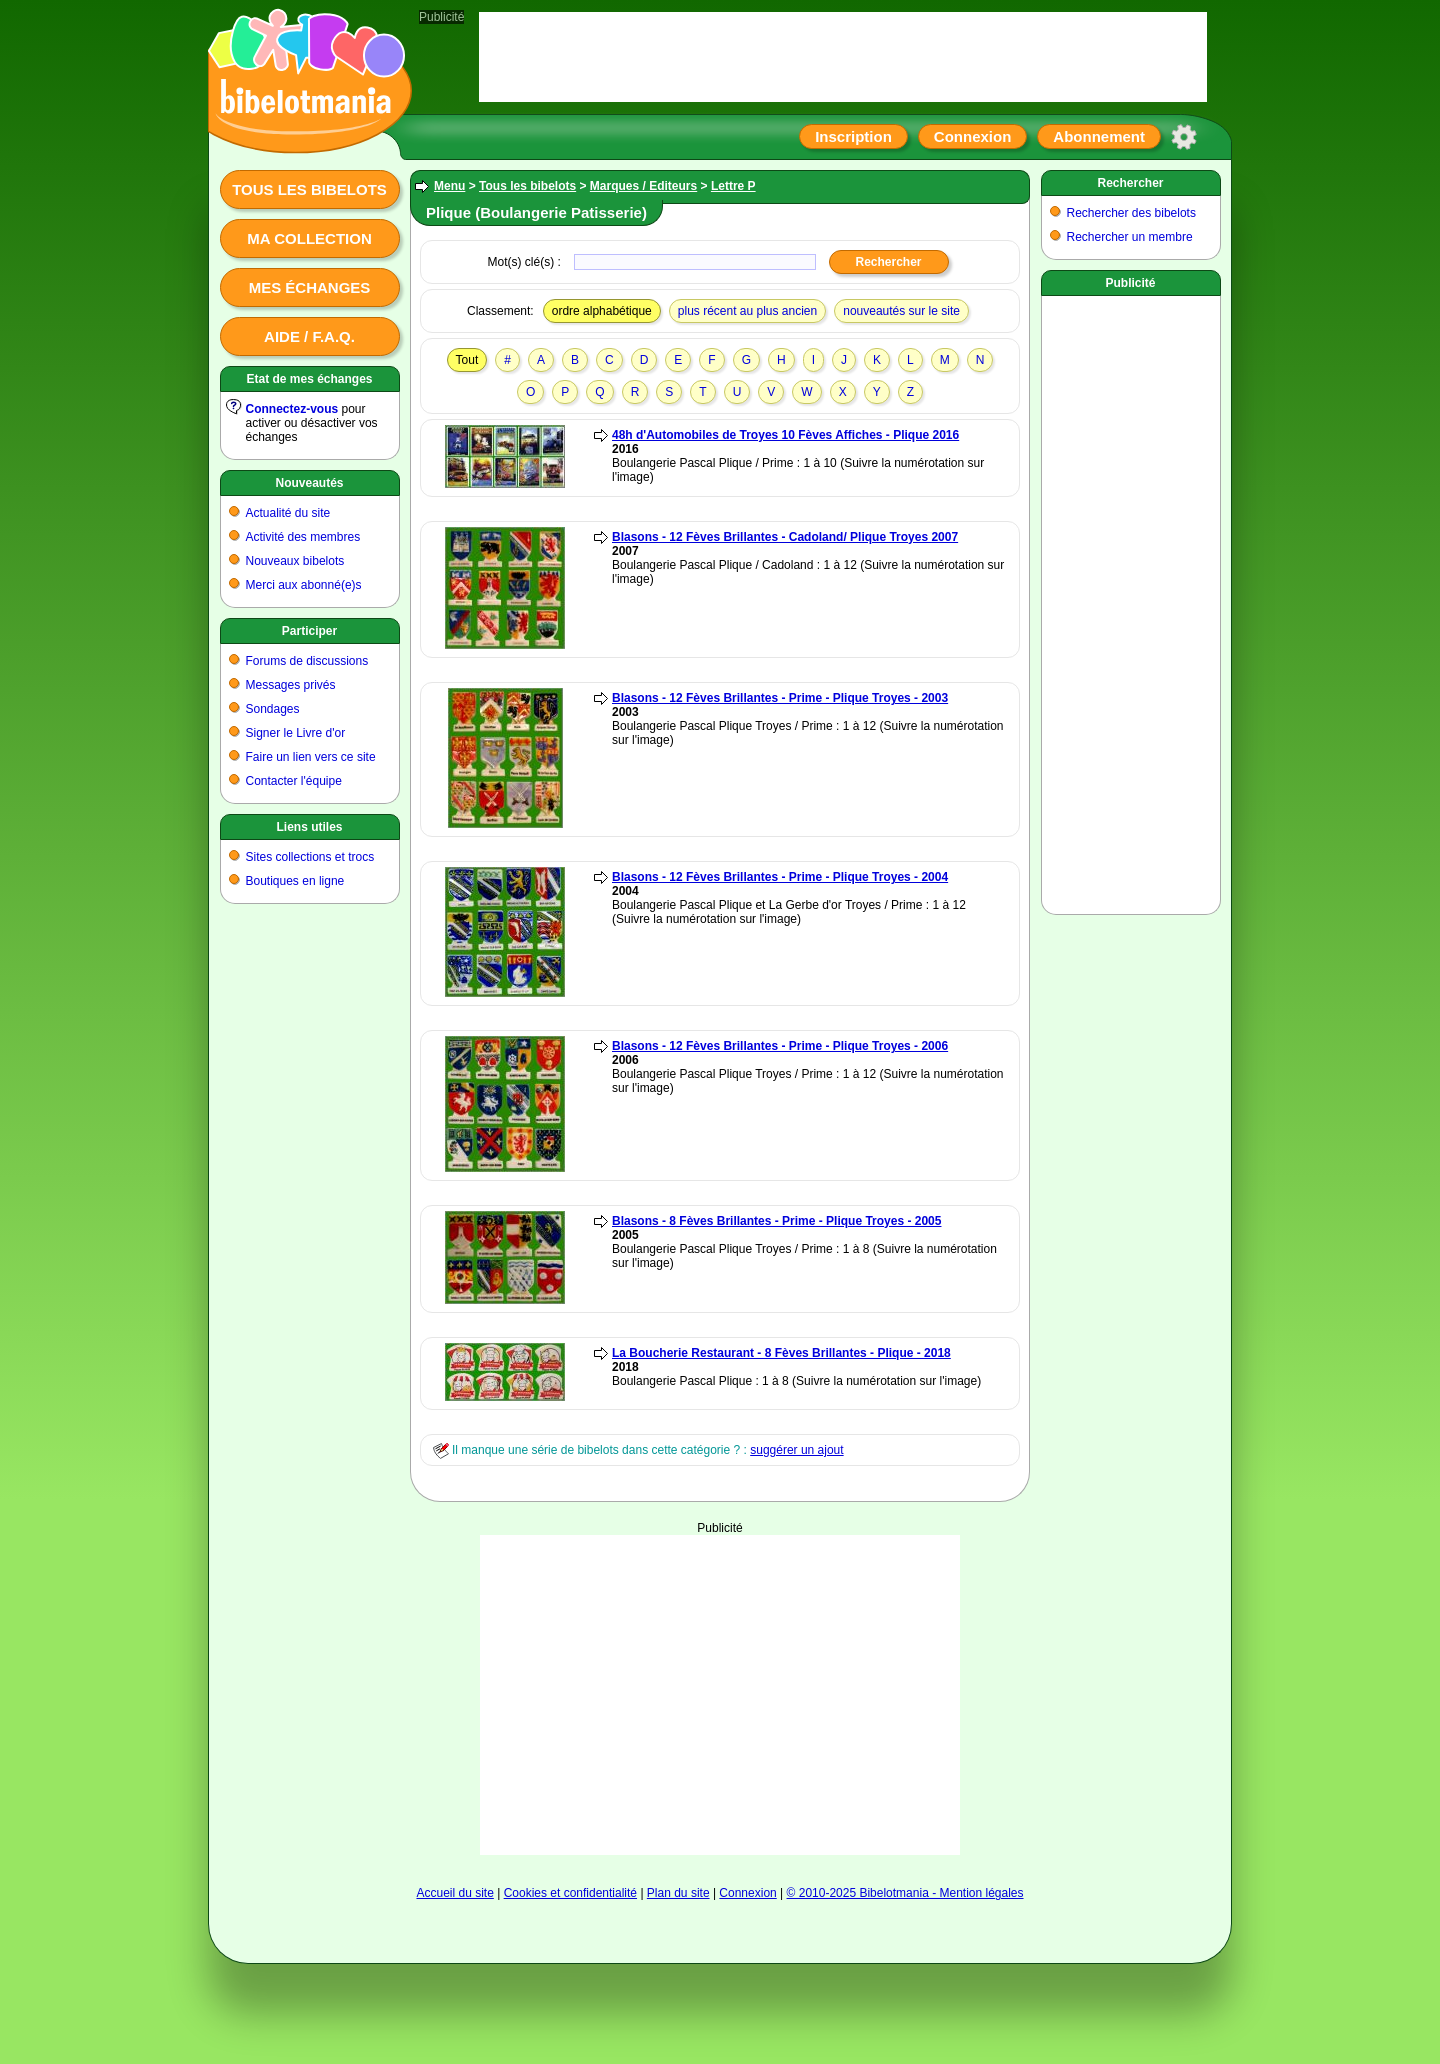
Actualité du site (288, 513)
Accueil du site (454, 1893)
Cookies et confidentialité (570, 1893)
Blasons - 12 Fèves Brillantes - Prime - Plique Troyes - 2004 (780, 877)
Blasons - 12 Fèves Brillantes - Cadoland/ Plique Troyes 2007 (785, 537)
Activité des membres (303, 537)
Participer (309, 631)
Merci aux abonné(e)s (304, 585)
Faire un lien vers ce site (311, 757)
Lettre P (733, 186)
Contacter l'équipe (294, 781)
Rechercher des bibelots (1131, 213)
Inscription (853, 136)
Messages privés (291, 685)
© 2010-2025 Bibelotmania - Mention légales (905, 1893)
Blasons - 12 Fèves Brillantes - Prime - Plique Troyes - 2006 (780, 1046)
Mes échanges (310, 287)
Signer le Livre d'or (296, 733)
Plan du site (678, 1893)
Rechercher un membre (1130, 237)
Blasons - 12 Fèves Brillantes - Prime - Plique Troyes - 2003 (780, 698)
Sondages (273, 709)
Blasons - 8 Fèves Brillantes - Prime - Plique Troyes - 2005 (776, 1221)
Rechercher (1130, 183)
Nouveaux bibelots (295, 561)
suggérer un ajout (796, 1450)
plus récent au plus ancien (747, 311)
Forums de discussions (307, 661)
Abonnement (1099, 136)
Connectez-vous (292, 409)
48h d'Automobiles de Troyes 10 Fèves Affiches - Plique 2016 (785, 435)
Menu (449, 186)
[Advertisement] (720, 1695)
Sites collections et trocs (310, 857)
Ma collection (309, 238)
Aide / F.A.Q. (309, 336)
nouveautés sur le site (901, 311)
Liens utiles (309, 827)
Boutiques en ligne (295, 881)
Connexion (973, 136)
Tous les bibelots (309, 189)
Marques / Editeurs (643, 186)
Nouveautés (309, 483)
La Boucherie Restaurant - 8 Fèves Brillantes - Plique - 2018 (781, 1353)
